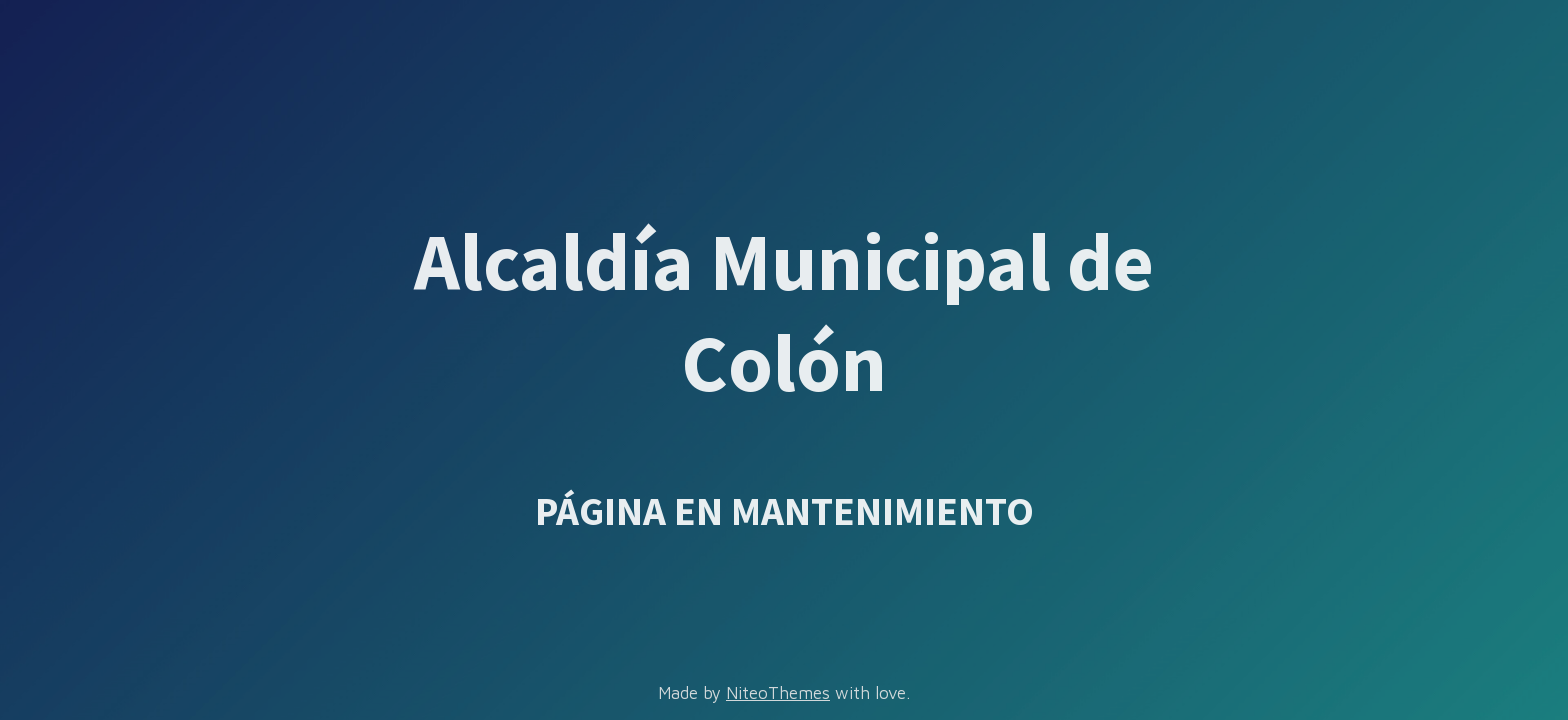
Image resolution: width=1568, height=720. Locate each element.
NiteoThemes (778, 693)
